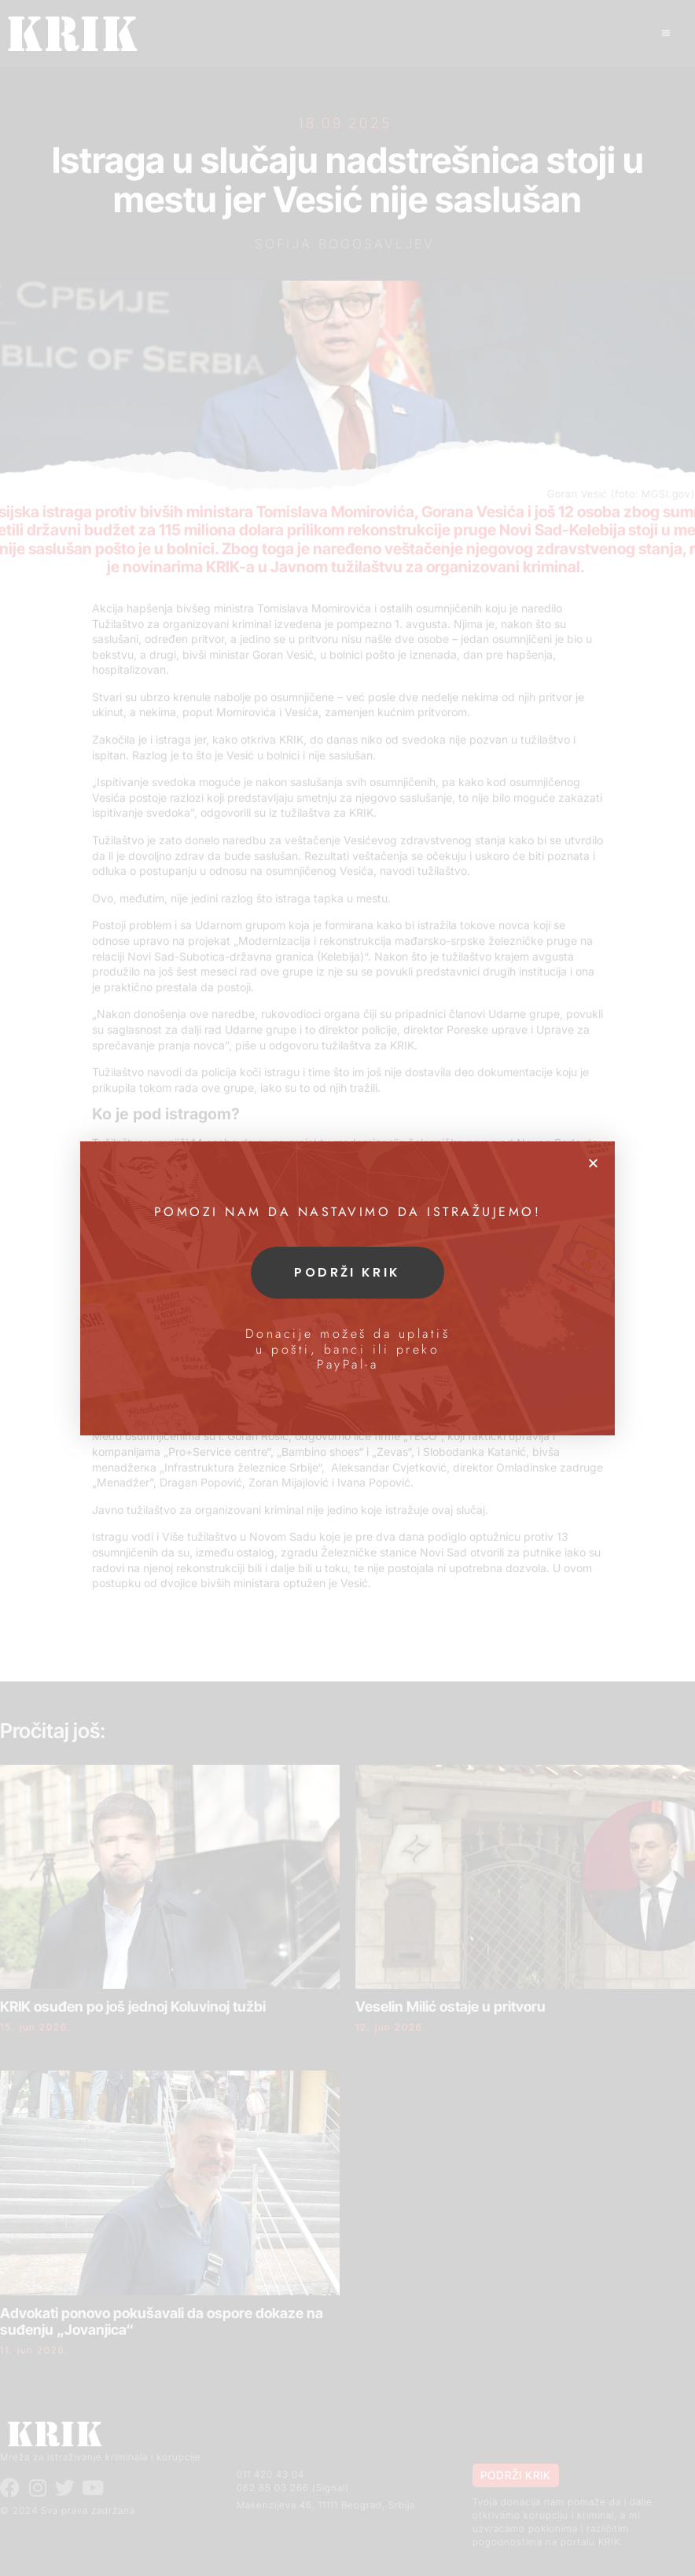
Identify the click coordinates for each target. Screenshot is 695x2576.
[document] (347, 1288)
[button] (593, 1163)
